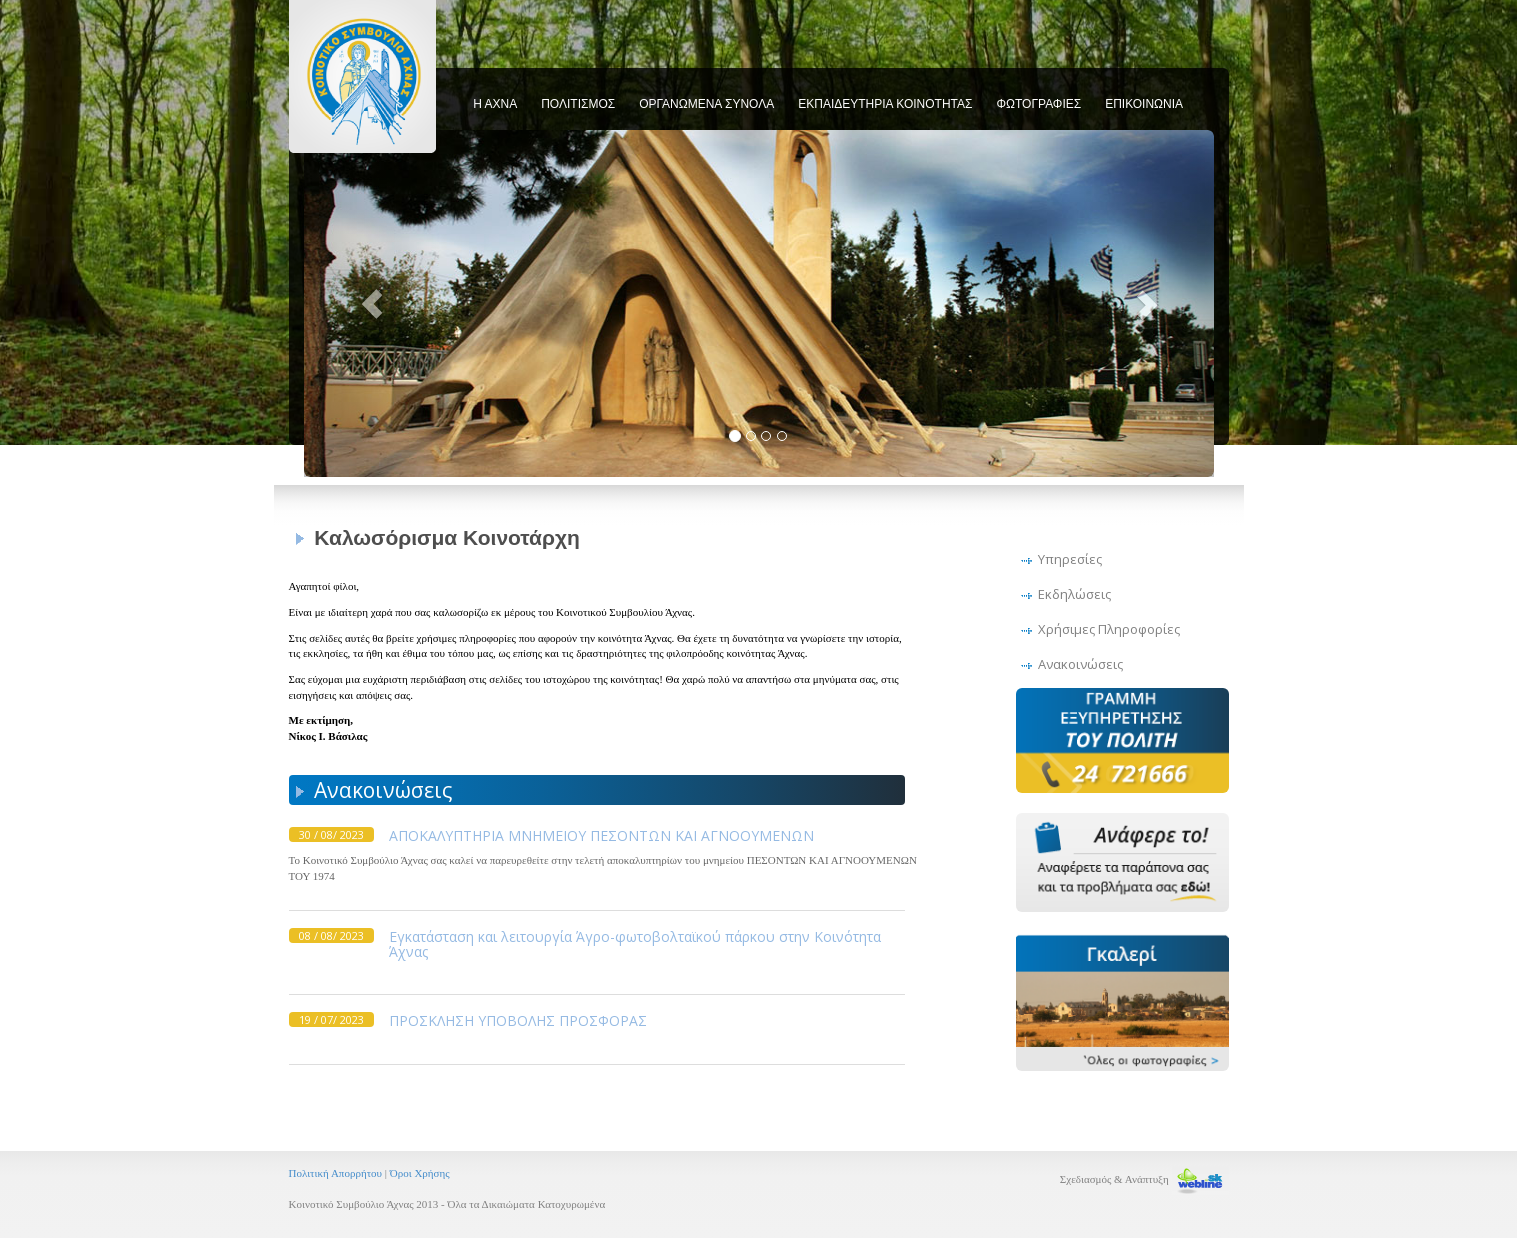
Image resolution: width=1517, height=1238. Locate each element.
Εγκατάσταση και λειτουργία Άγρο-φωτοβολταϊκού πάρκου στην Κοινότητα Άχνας (635, 944)
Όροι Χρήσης (420, 1173)
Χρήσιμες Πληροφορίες (1109, 629)
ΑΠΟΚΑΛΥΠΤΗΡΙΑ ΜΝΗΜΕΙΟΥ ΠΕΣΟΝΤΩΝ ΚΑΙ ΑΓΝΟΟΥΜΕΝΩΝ (601, 835)
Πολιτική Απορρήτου (337, 1173)
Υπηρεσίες (1070, 559)
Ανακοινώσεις (1080, 664)
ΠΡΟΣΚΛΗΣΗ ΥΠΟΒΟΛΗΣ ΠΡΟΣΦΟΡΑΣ (518, 1020)
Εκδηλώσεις (1074, 594)
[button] (372, 303)
